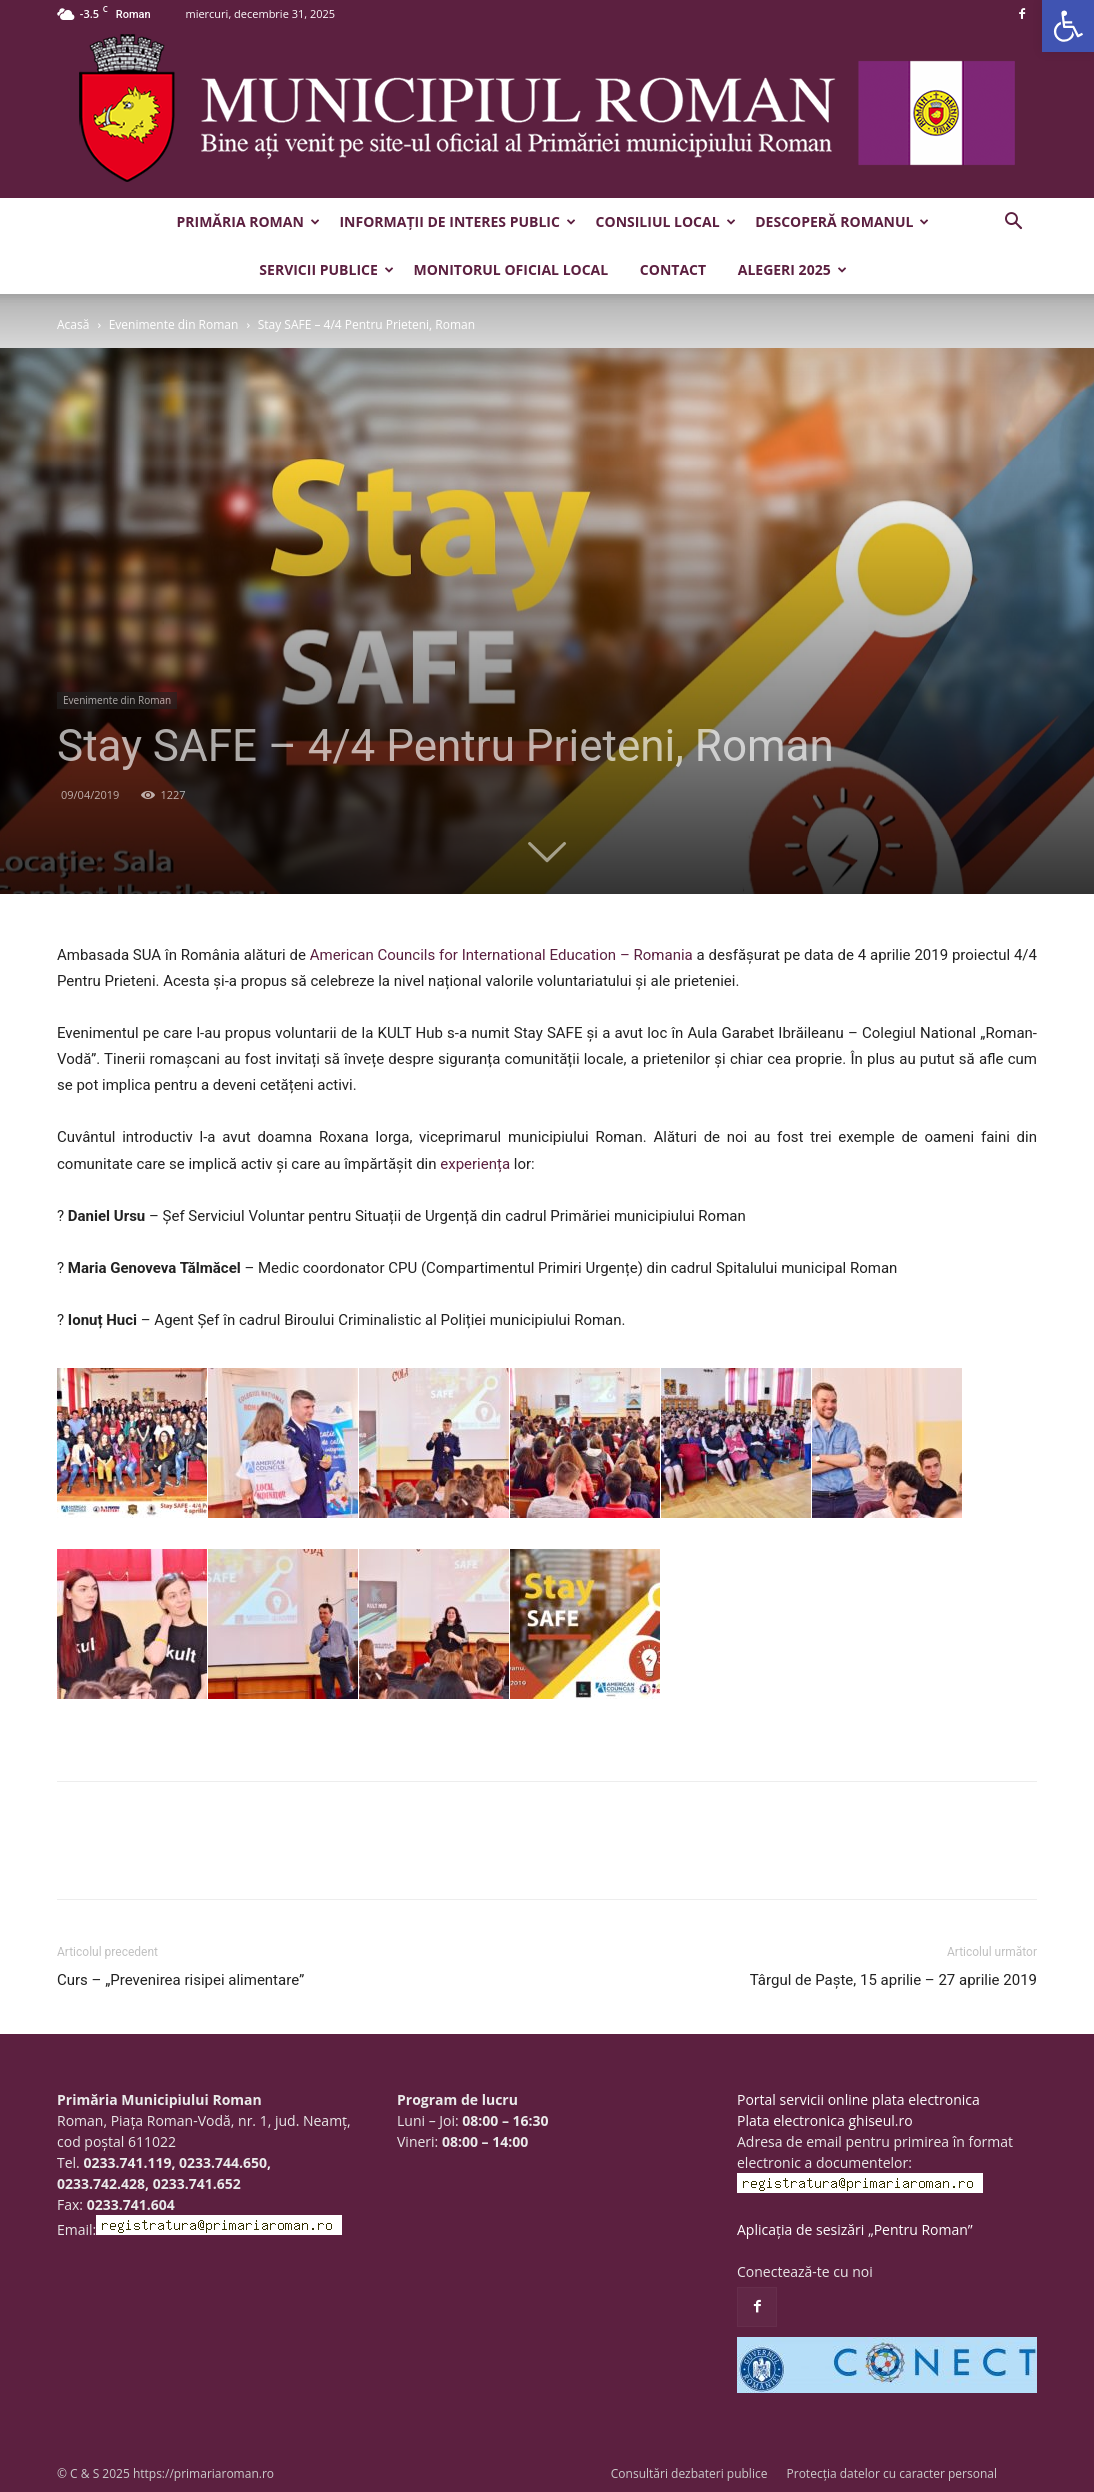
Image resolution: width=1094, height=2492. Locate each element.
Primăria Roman (248, 221)
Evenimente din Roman (174, 324)
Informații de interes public (457, 221)
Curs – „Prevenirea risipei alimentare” (180, 1980)
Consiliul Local (666, 221)
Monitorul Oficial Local (510, 269)
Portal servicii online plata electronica (858, 2099)
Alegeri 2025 (792, 269)
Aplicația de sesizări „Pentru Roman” (855, 2229)
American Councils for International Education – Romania (501, 955)
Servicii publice (326, 269)
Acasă (73, 324)
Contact (673, 269)
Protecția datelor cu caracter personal (892, 2473)
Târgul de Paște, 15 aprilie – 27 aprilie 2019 (893, 1980)
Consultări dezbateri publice (689, 2473)
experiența (475, 1164)
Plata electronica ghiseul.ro (825, 2120)
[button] (1068, 26)
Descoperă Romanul (842, 221)
